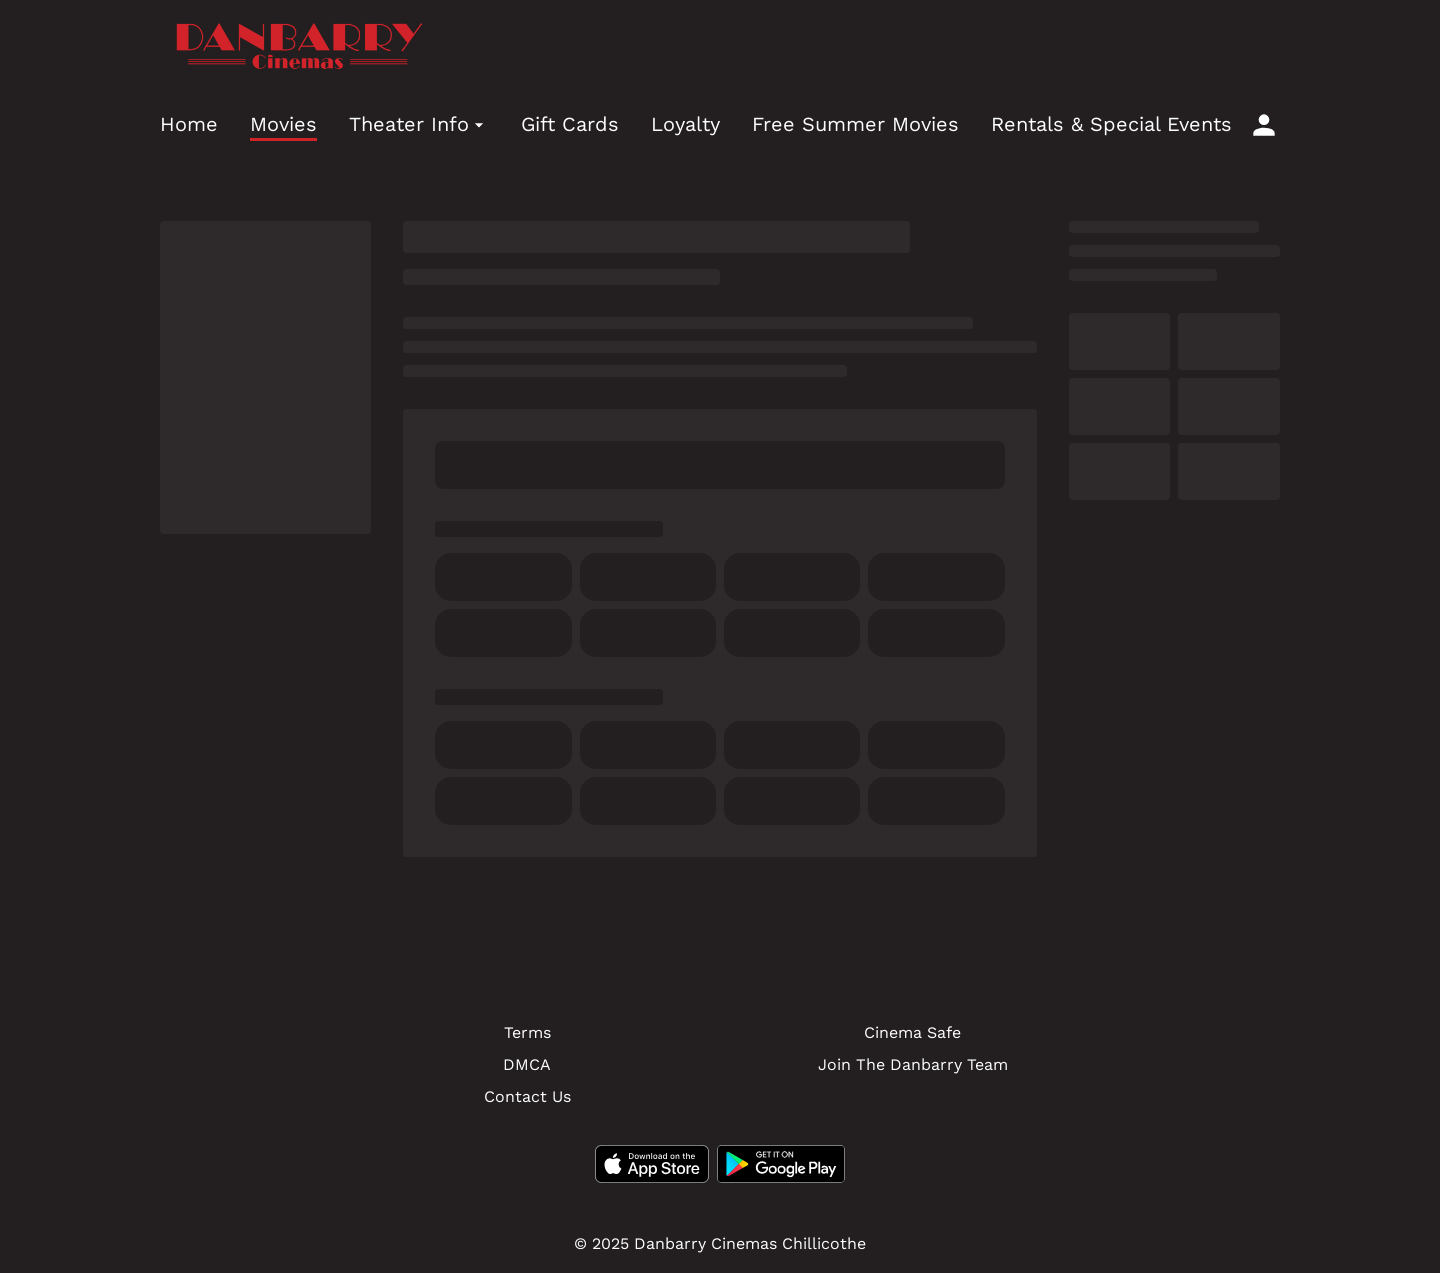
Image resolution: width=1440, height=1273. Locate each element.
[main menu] (696, 124)
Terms (527, 1032)
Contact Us (527, 1096)
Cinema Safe (912, 1032)
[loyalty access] (1264, 125)
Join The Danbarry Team (913, 1064)
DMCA (527, 1064)
